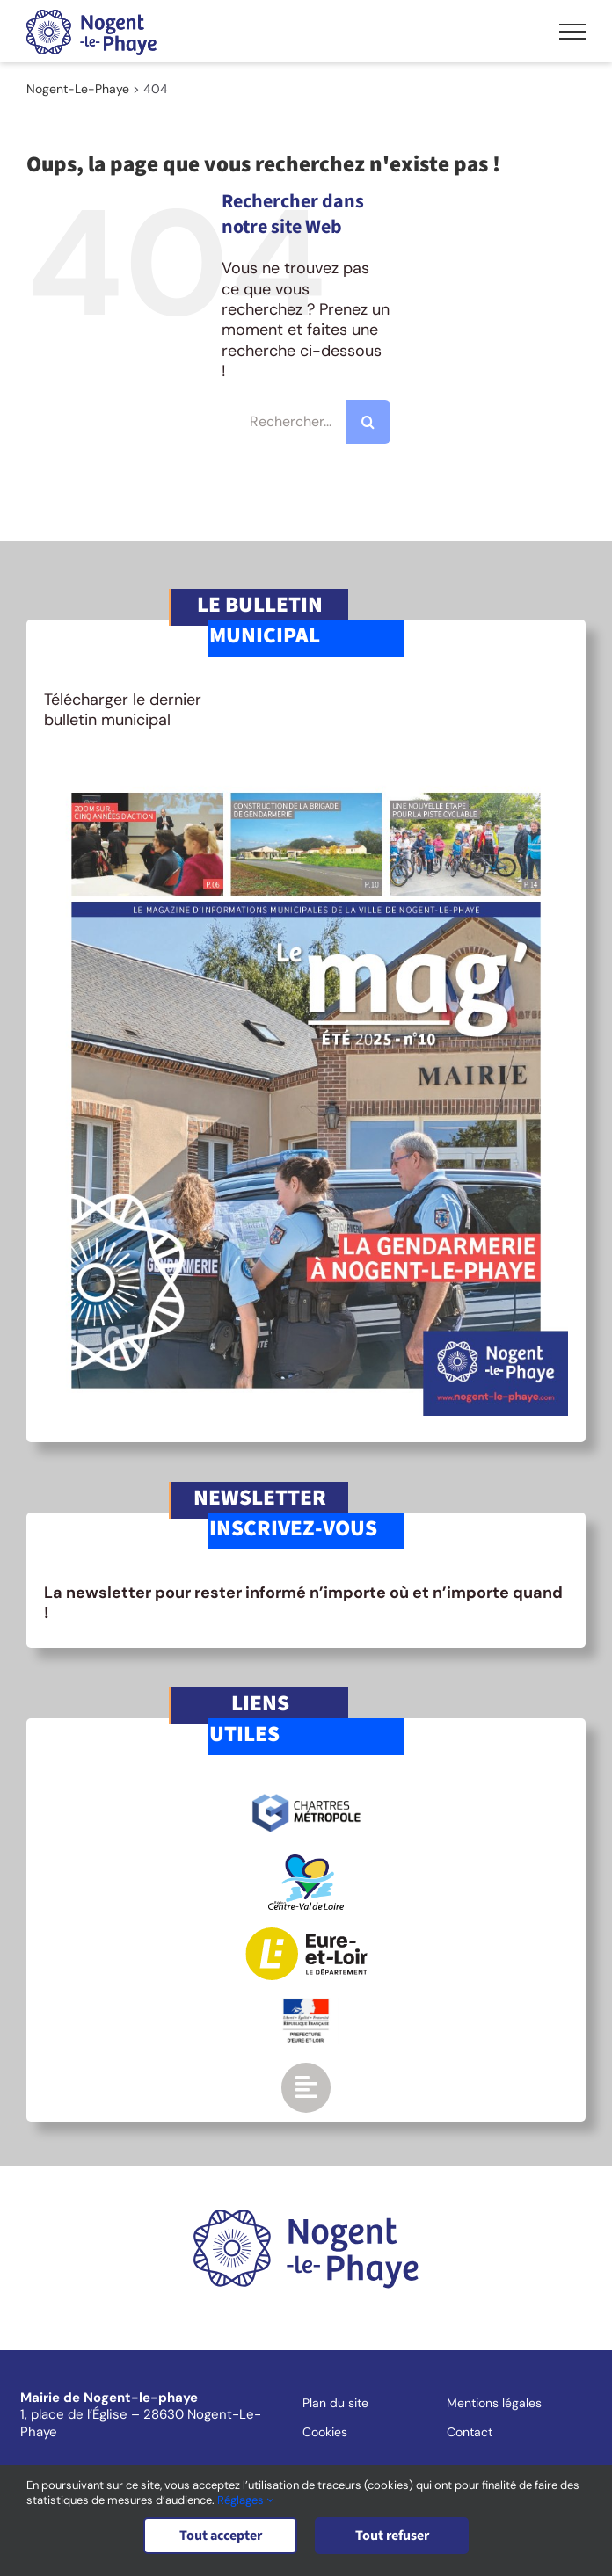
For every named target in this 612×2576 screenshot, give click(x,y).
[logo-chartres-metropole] (306, 1796)
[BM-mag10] (306, 771)
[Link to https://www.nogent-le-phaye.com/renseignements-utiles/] (306, 2087)
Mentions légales (494, 2403)
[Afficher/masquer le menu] (572, 32)
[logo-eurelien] (306, 1935)
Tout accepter (220, 2535)
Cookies (324, 2432)
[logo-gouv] (306, 2005)
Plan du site (335, 2403)
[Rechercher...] (306, 422)
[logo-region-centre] (306, 1862)
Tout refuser (392, 2535)
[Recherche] (368, 422)
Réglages (245, 2500)
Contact (469, 2432)
